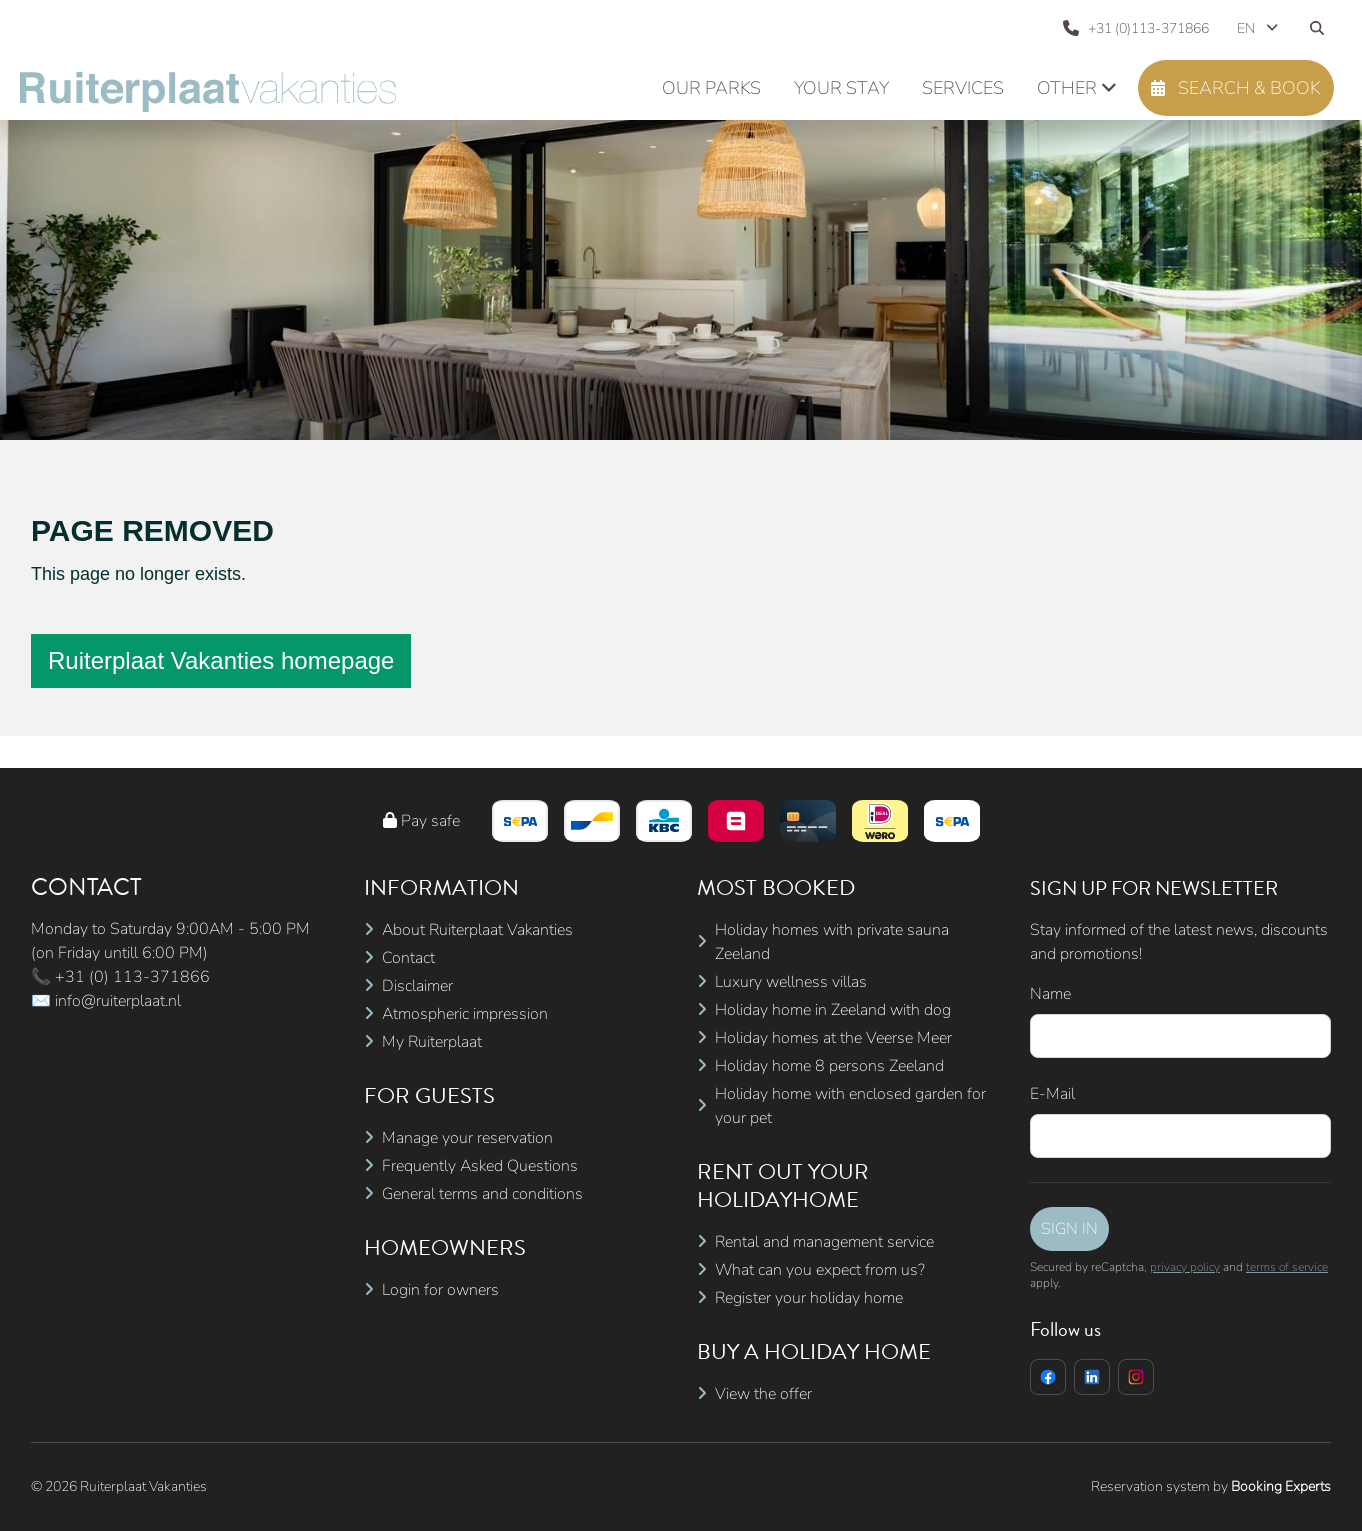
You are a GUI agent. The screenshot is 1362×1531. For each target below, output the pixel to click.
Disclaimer (417, 986)
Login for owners (440, 1290)
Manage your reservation (467, 1138)
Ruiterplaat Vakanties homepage (221, 660)
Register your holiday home (809, 1298)
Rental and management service (824, 1242)
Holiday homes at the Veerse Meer (833, 1038)
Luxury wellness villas (791, 982)
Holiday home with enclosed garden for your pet (850, 1106)
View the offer (763, 1394)
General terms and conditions (482, 1194)
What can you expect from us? (820, 1270)
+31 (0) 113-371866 (132, 977)
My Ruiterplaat (432, 1042)
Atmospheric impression (465, 1014)
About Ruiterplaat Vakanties (477, 930)
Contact (408, 958)
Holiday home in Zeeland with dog (833, 1010)
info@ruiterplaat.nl (118, 1001)
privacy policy (1185, 1267)
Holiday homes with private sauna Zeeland (832, 942)
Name (1050, 994)
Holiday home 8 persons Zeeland (829, 1066)
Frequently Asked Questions (480, 1166)
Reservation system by (1211, 1486)
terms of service (1287, 1267)
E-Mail (1052, 1094)
